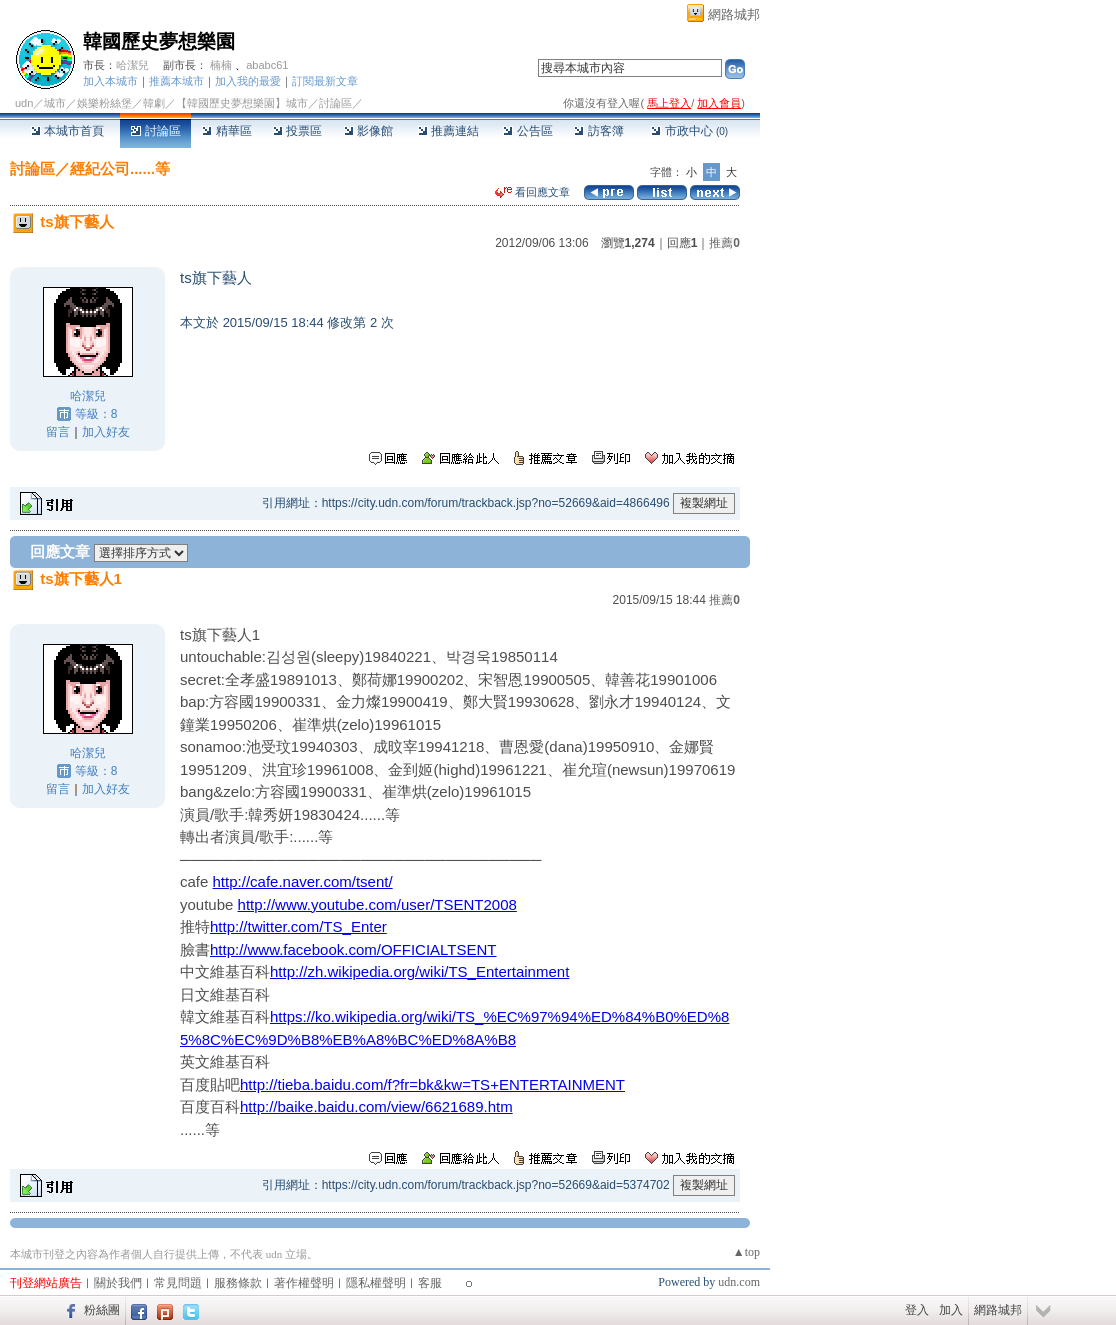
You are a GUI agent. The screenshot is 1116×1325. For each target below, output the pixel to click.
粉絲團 (102, 1310)
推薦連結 (448, 131)
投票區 (297, 131)
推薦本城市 (176, 81)
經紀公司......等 (120, 168)
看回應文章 (532, 192)
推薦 (724, 243)
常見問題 (178, 1283)
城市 (55, 103)
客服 (430, 1283)
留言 (58, 432)
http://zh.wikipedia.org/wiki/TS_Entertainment (419, 971)
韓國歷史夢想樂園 (159, 41)
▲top (746, 1252)
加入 (951, 1310)
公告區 (527, 131)
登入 (917, 1310)
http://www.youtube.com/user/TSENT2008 (377, 904)
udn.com (739, 1282)
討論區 (155, 131)
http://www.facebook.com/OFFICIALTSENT (353, 949)
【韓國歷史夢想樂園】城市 (242, 103)
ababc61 (267, 65)
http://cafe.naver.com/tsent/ (303, 881)
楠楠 (221, 65)
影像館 (368, 131)
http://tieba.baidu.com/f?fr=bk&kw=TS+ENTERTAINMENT (432, 1084)
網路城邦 (734, 14)
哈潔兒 (132, 65)
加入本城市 (110, 81)
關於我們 (118, 1283)
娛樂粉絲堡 (104, 103)
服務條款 (238, 1283)
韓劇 (154, 103)
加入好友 (106, 432)
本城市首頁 (67, 131)
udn (24, 103)
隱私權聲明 (376, 1283)
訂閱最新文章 (325, 81)
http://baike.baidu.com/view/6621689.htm (376, 1106)
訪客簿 (598, 131)
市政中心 (689, 131)
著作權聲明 (304, 1283)
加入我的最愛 (248, 81)
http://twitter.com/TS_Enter (298, 926)
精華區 (226, 131)
